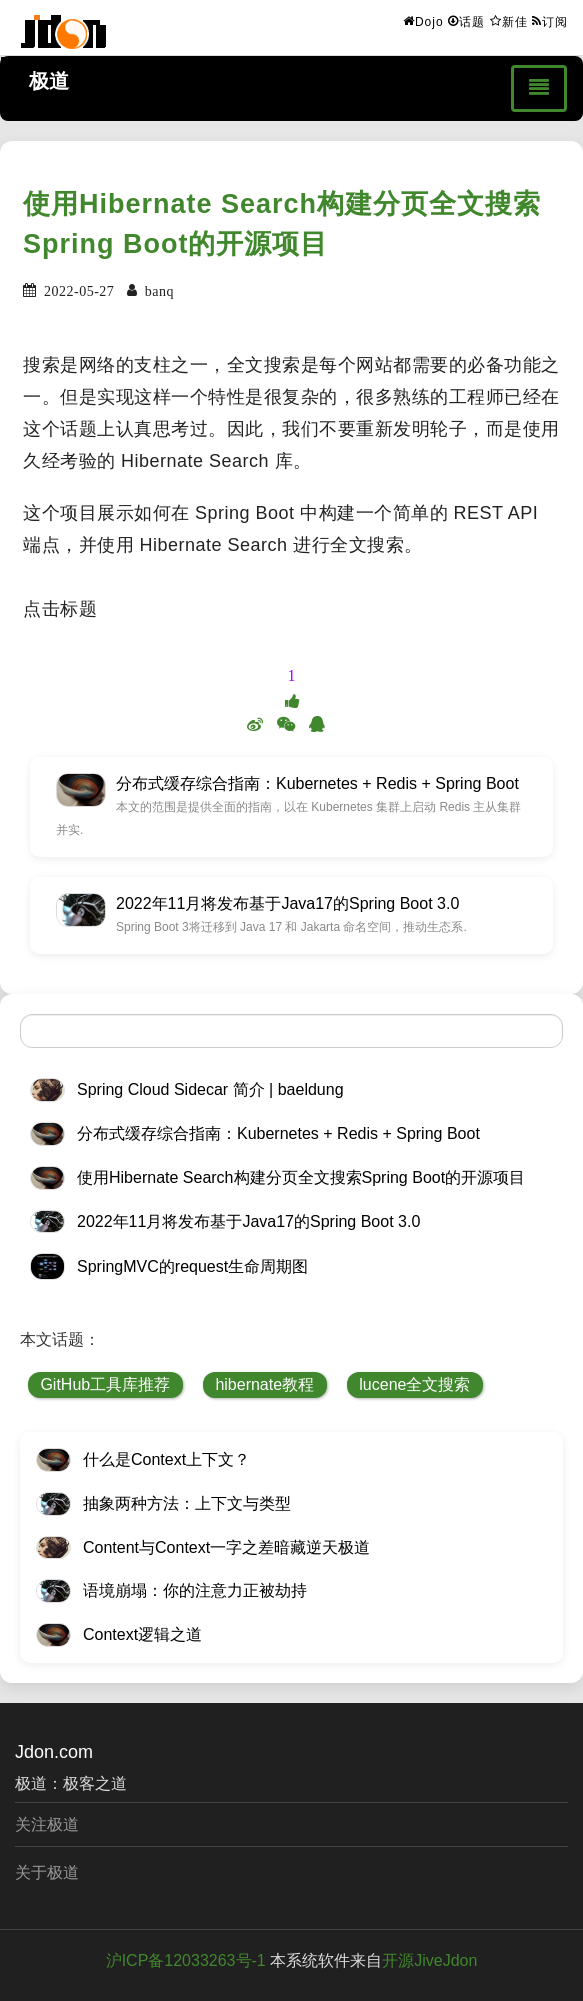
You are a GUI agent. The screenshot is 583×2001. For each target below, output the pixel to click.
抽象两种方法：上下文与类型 (187, 1503)
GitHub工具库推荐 (105, 1384)
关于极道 (47, 1872)
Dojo (423, 21)
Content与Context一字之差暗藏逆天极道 (226, 1547)
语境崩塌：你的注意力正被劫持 (195, 1590)
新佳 (509, 21)
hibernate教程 (264, 1384)
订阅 (550, 21)
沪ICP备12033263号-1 (186, 1960)
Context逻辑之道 (142, 1634)
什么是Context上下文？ (166, 1459)
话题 (466, 21)
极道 (49, 81)
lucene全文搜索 (414, 1384)
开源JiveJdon (429, 1960)
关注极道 (47, 1824)
